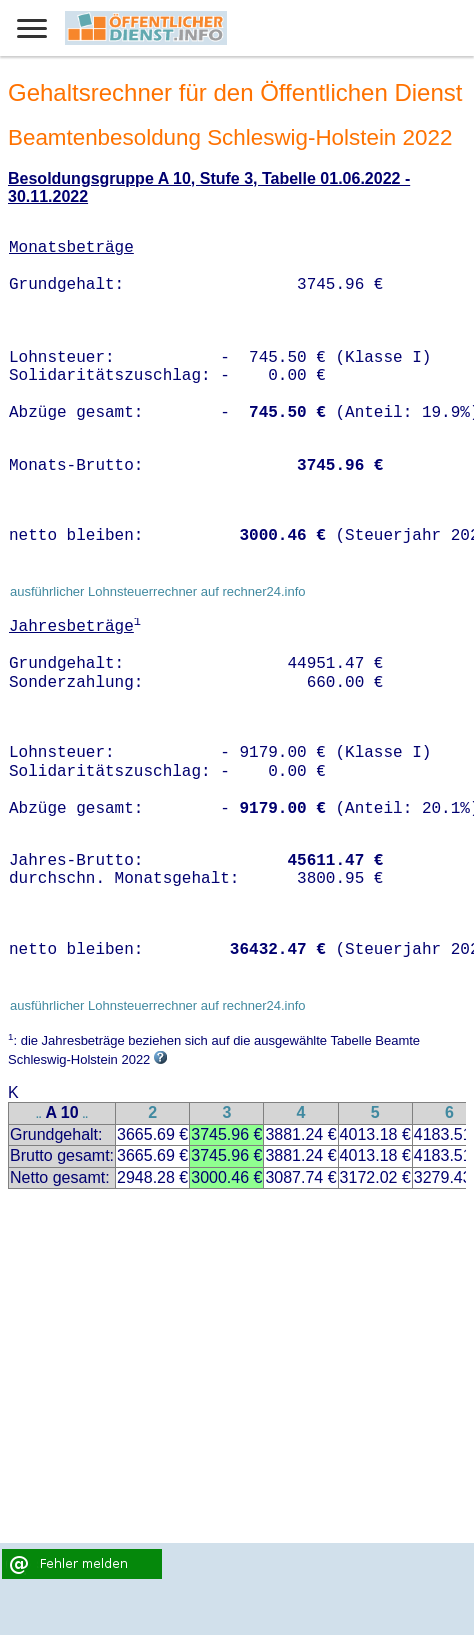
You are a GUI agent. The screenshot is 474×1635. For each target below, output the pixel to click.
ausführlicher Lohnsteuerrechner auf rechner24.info (158, 591)
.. (39, 1114)
